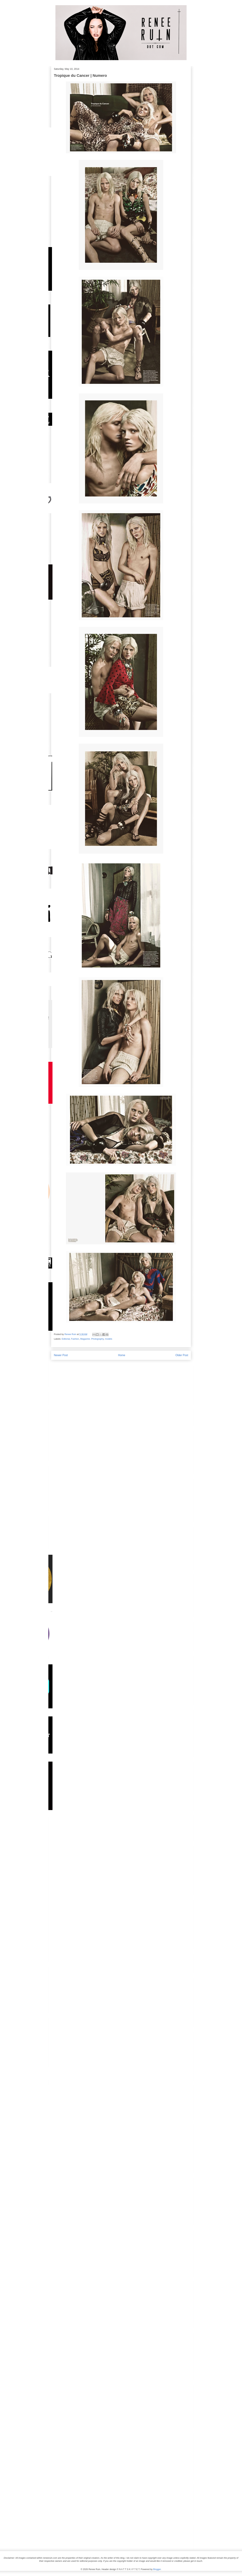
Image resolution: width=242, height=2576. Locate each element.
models (108, 1339)
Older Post (181, 1355)
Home (121, 1355)
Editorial (66, 1339)
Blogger (157, 2569)
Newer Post (61, 1355)
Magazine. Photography (92, 1339)
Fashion (75, 1339)
